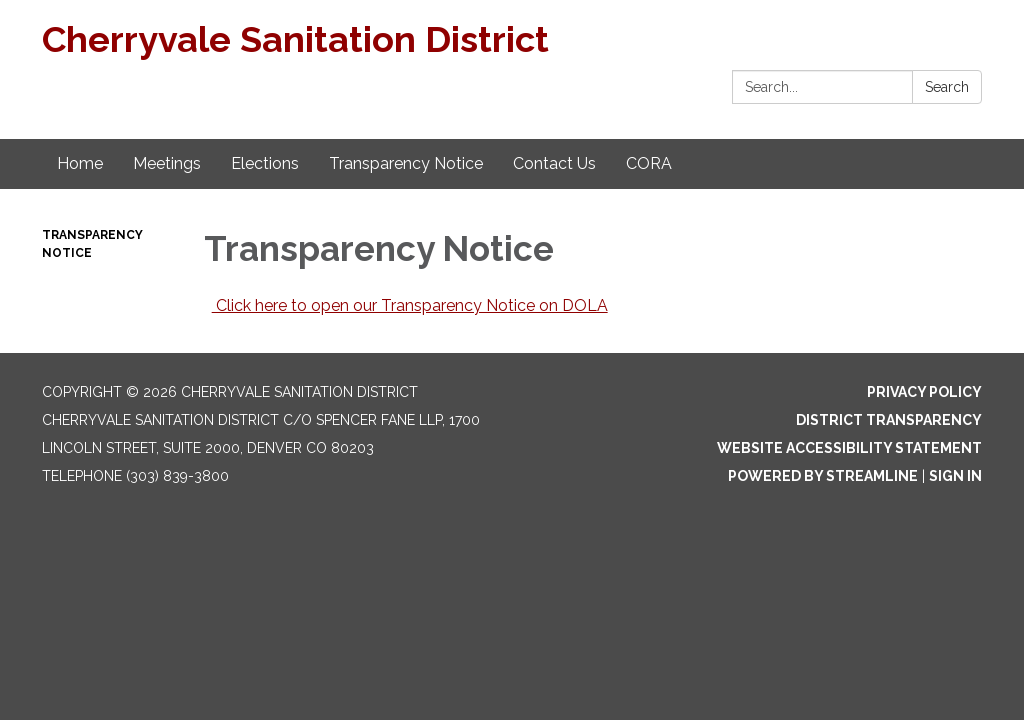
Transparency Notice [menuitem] (406, 163)
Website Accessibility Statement (849, 448)
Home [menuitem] (80, 163)
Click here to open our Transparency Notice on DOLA (410, 305)
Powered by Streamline (823, 476)
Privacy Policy (924, 392)
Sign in (955, 476)
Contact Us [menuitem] (554, 163)
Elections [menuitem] (265, 163)
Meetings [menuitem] (167, 163)
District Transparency (889, 420)
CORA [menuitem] (649, 163)
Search (947, 87)
